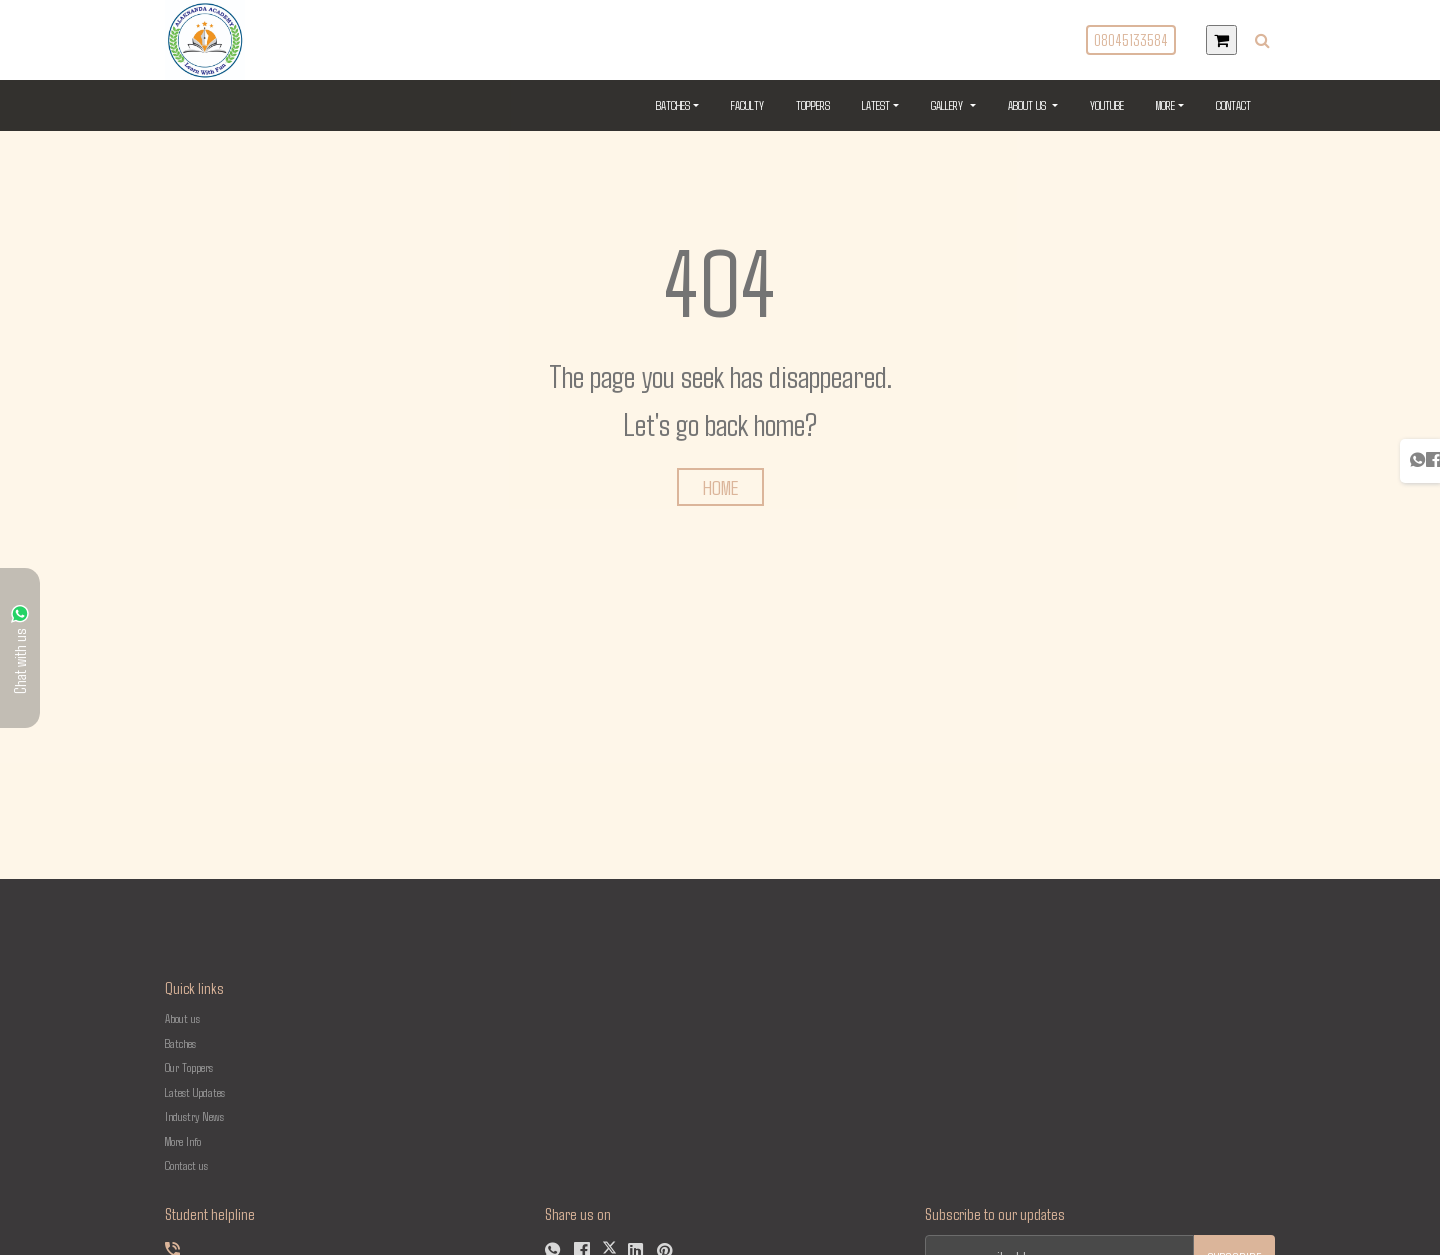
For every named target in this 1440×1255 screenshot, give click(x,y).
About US (1037, 104)
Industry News (194, 1116)
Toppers (813, 105)
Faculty (747, 105)
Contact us (186, 1165)
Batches (673, 105)
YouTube (1107, 105)
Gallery (957, 104)
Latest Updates (195, 1092)
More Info (183, 1141)
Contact (1233, 105)
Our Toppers (189, 1067)
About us (182, 1018)
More (1165, 105)
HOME (720, 487)
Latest (876, 105)
